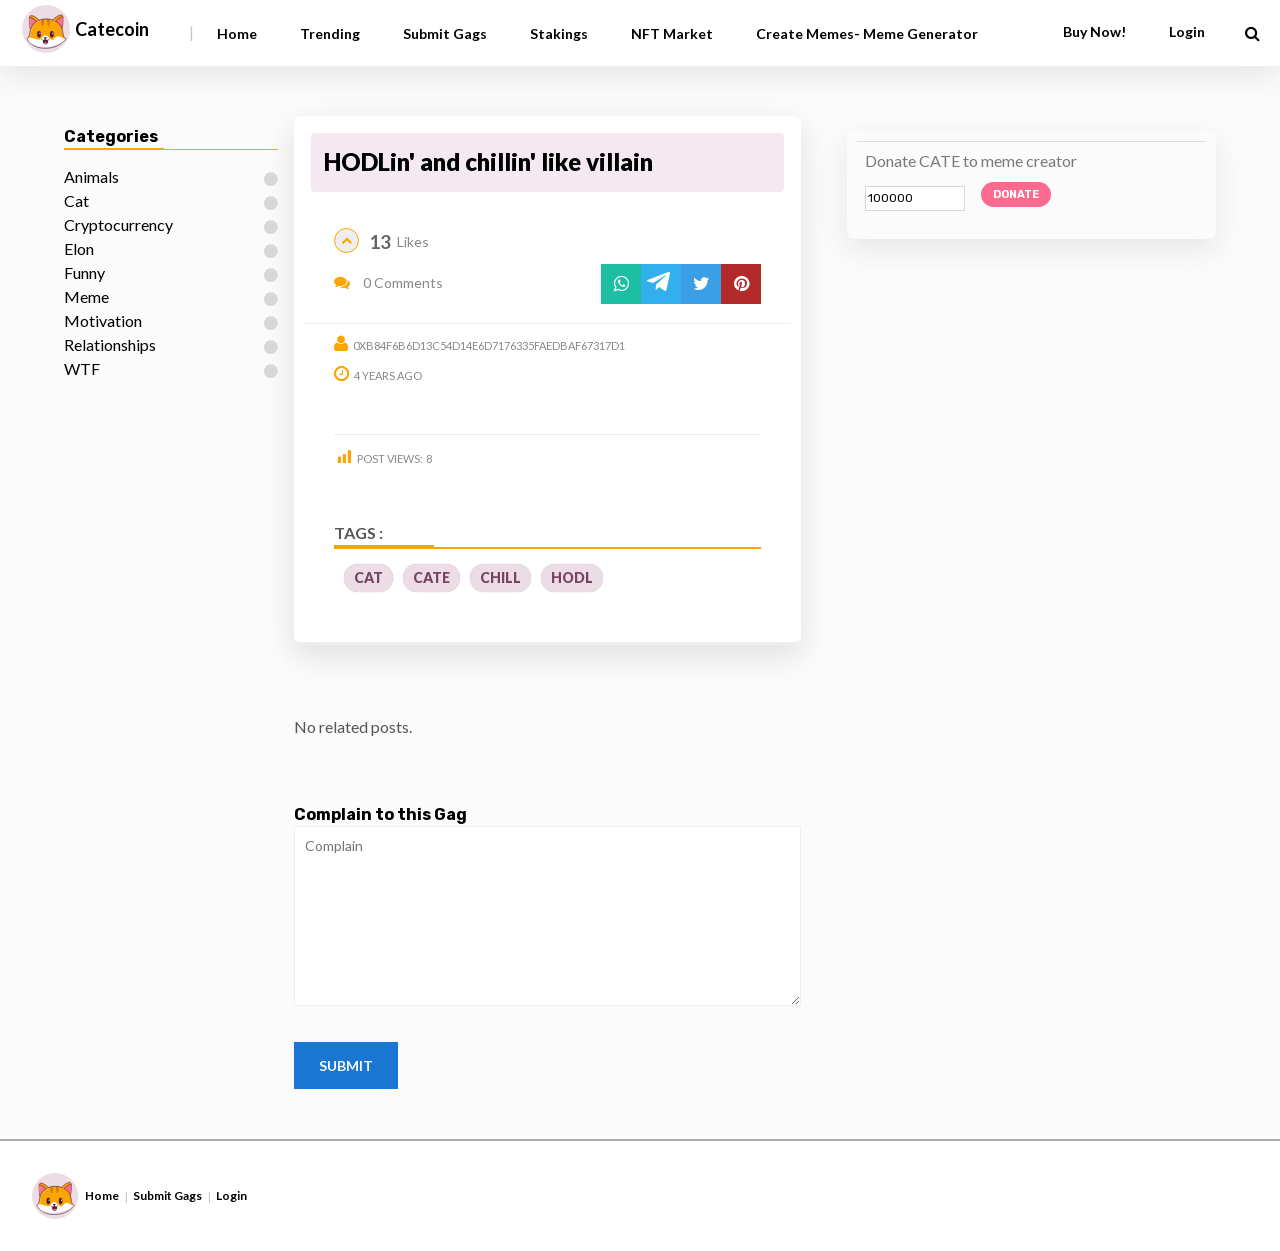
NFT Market (672, 33)
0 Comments (388, 282)
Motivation (103, 320)
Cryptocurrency (118, 224)
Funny (84, 272)
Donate (1016, 194)
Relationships (110, 344)
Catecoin (112, 29)
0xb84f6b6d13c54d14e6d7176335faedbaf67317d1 (489, 345)
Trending (330, 33)
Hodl (572, 577)
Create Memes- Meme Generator (867, 33)
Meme (86, 296)
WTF (82, 368)
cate (431, 577)
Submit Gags (445, 33)
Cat (76, 200)
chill (500, 577)
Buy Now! (1094, 31)
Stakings (559, 33)
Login (1187, 31)
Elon (79, 248)
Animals (91, 176)
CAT (368, 577)
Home (237, 33)
